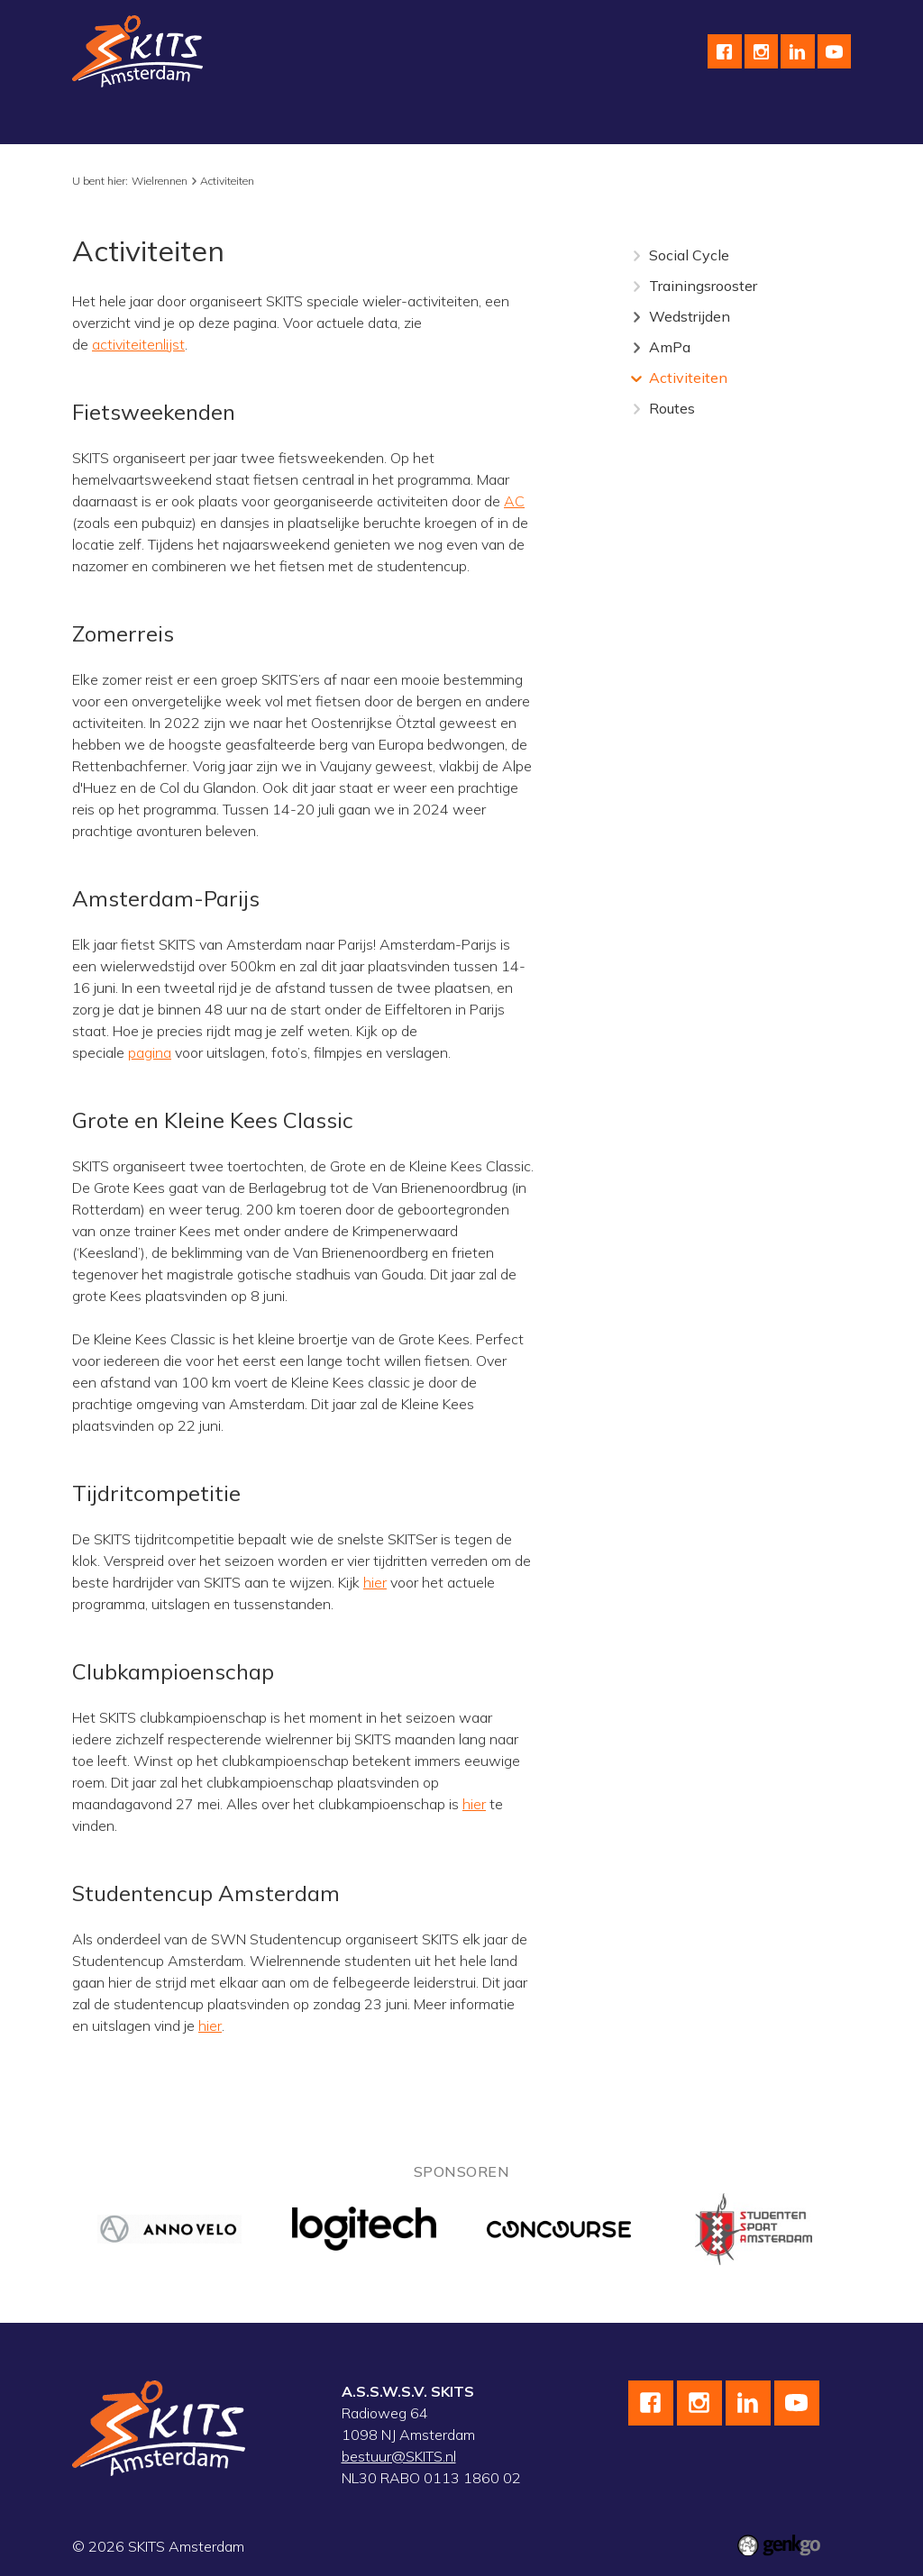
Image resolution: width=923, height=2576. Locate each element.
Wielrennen (318, 112)
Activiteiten (227, 180)
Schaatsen (217, 112)
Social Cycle (689, 255)
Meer (710, 112)
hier (375, 1582)
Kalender (635, 112)
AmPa (669, 347)
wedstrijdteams (528, 112)
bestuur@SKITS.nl (399, 2456)
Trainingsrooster (703, 286)
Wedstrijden (689, 316)
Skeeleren (417, 112)
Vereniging (120, 112)
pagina (149, 1052)
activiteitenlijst (138, 344)
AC (514, 501)
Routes (672, 408)
